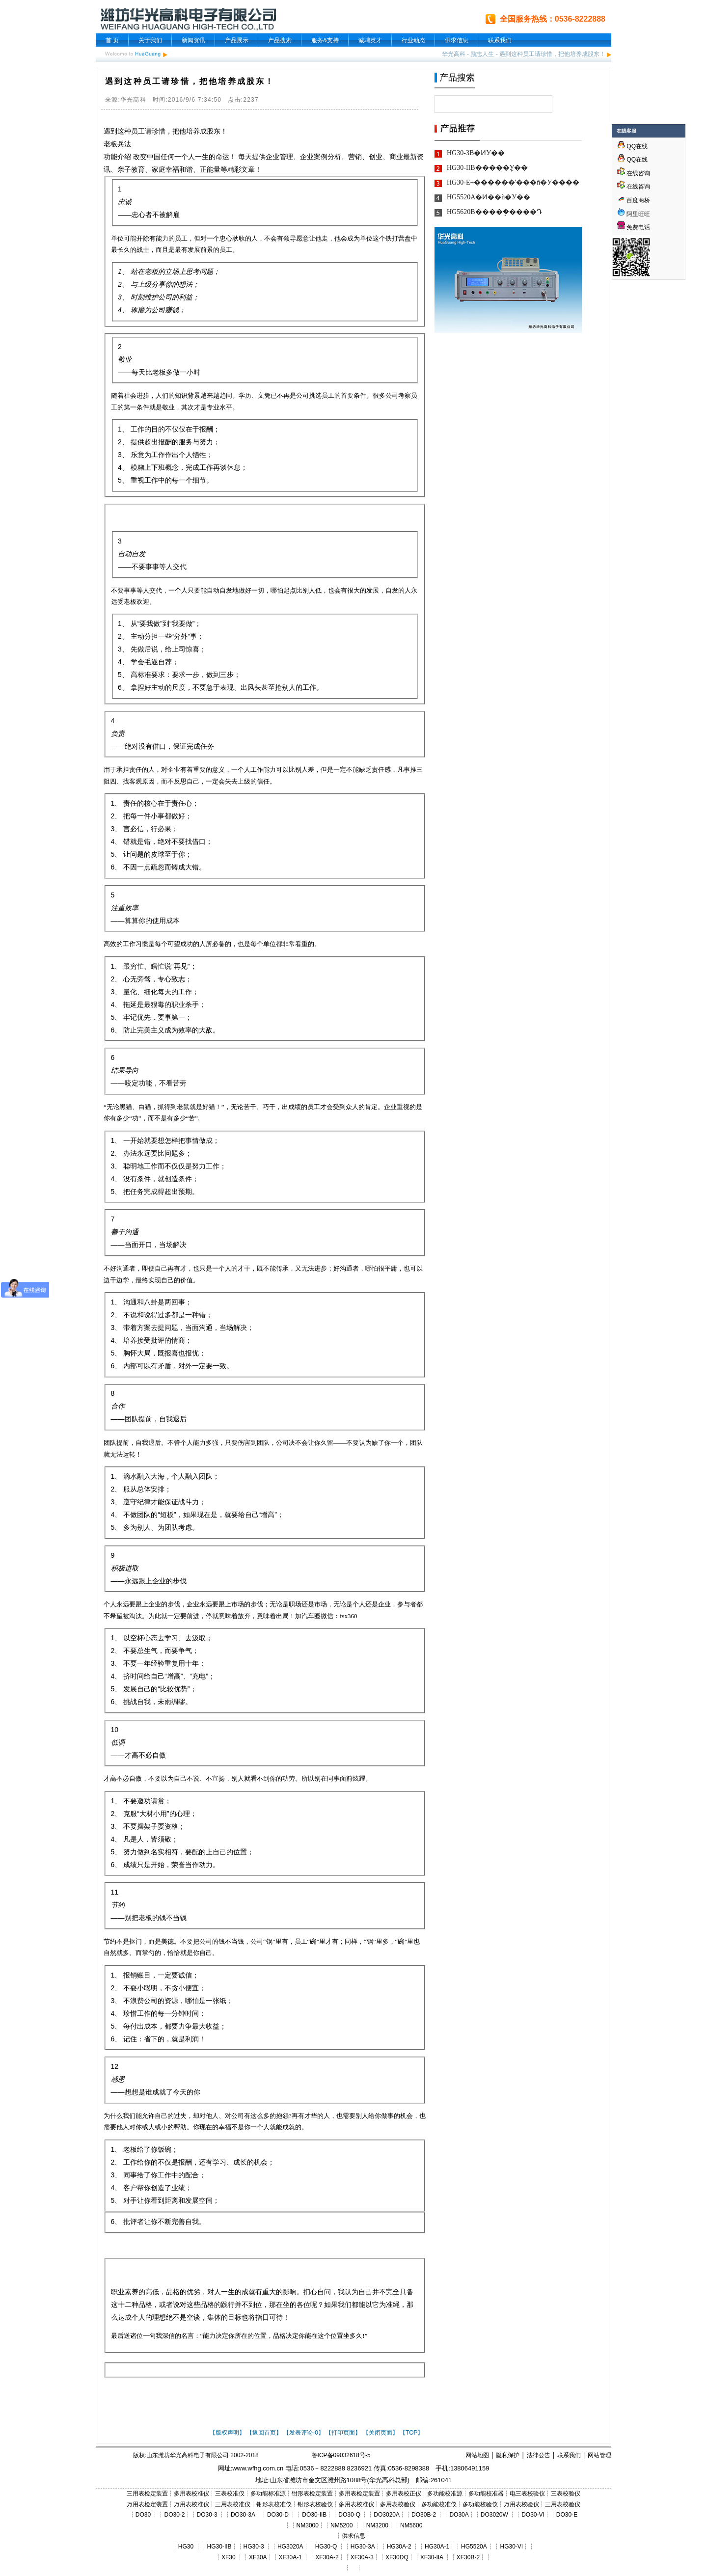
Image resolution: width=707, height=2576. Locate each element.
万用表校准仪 (191, 2504)
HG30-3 (254, 2546)
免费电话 (633, 227)
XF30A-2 (326, 2557)
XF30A (258, 2557)
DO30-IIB (314, 2514)
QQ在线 (632, 146)
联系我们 (500, 40)
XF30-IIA (431, 2557)
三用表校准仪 (232, 2504)
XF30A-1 (290, 2557)
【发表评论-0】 (303, 2432)
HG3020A (290, 2546)
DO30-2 (174, 2514)
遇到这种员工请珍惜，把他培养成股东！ (552, 54)
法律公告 (538, 2455)
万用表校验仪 (521, 2504)
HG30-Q (326, 2546)
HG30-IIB (219, 2546)
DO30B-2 (423, 2514)
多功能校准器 (486, 2493)
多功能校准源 (444, 2493)
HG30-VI (511, 2546)
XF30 (228, 2557)
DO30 (143, 2514)
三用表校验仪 (562, 2504)
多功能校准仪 (439, 2504)
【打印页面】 (343, 2432)
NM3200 (377, 2525)
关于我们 (150, 40)
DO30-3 (207, 2514)
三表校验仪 (565, 2493)
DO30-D (278, 2514)
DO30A (458, 2514)
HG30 (185, 2546)
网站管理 (599, 2455)
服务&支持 (325, 40)
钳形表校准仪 (274, 2504)
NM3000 (308, 2525)
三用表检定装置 (147, 2493)
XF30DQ (396, 2557)
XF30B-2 (468, 2557)
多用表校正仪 (403, 2493)
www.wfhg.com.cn (257, 2468)
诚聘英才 (370, 40)
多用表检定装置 (359, 2493)
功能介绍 (117, 157)
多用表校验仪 (397, 2504)
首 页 (112, 40)
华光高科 (453, 54)
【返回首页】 (264, 2432)
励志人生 (482, 54)
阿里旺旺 (637, 214)
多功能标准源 (268, 2493)
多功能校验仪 (480, 2504)
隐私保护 (507, 2455)
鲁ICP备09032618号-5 (341, 2455)
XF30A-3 (362, 2557)
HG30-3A (363, 2546)
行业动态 (413, 40)
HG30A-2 (399, 2546)
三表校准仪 (230, 2493)
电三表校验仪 (527, 2493)
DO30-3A (243, 2514)
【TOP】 (411, 2432)
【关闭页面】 (380, 2432)
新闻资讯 (193, 40)
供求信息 (456, 40)
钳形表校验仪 (315, 2504)
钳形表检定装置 (312, 2493)
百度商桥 (633, 200)
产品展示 (236, 40)
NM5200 (341, 2525)
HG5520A (474, 2546)
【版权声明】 (227, 2432)
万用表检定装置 (147, 2504)
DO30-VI (532, 2514)
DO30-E (566, 2514)
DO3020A (387, 2514)
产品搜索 (280, 40)
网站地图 (477, 2455)
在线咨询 (633, 173)
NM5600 (411, 2525)
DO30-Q (349, 2514)
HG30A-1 (437, 2546)
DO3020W (494, 2514)
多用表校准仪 (191, 2493)
